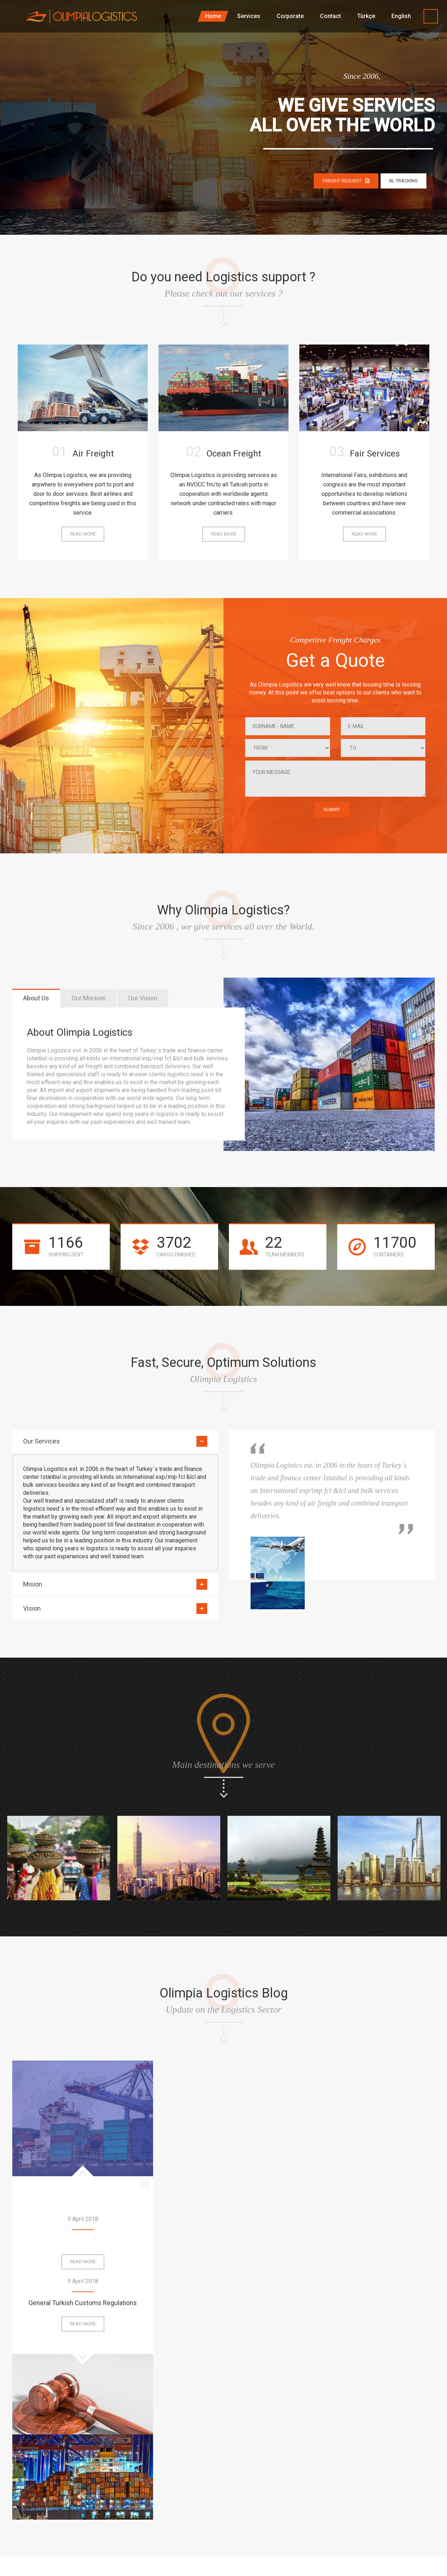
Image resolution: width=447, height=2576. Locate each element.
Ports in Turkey (82, 2240)
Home (251, 2461)
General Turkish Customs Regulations (223, 2125)
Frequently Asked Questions (364, 2240)
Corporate (388, 2461)
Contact (320, 2494)
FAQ (248, 2494)
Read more (85, 536)
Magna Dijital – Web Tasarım (48, 2546)
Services (321, 2461)
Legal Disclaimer (398, 2494)
